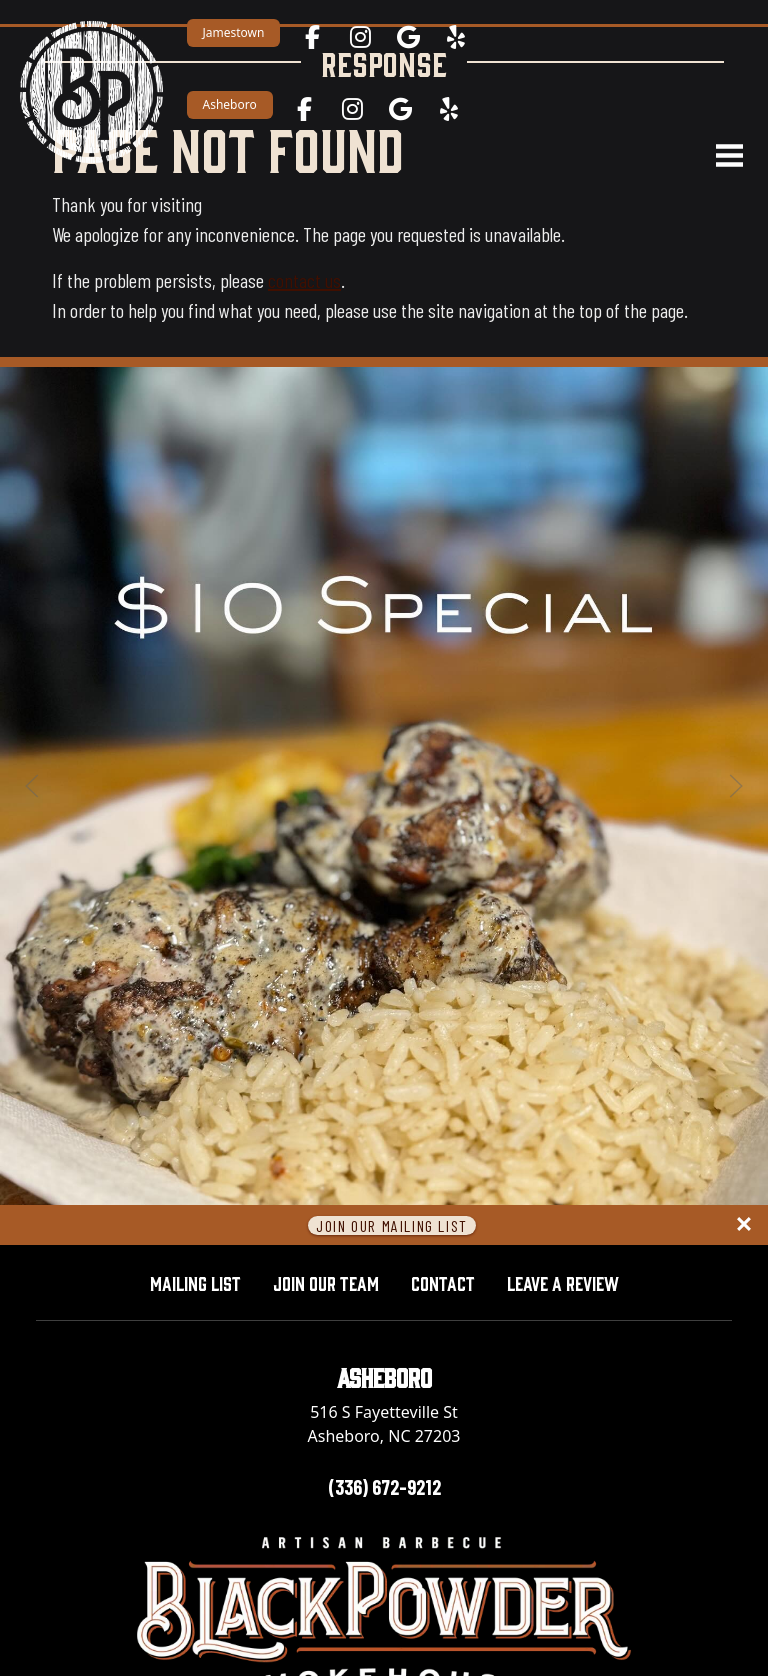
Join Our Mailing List (392, 1225)
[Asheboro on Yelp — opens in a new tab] (448, 109)
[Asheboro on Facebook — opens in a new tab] (304, 109)
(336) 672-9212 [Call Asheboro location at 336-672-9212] (384, 1487)
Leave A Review (571, 1280)
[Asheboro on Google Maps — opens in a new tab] (400, 109)
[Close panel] (744, 1225)
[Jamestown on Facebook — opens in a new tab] (312, 37)
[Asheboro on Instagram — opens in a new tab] (352, 109)
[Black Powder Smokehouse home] (91, 91)
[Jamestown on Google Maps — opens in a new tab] (408, 37)
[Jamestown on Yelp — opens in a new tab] (456, 37)
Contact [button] (443, 1282)
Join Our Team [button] (326, 1282)
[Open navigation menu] (721, 156)
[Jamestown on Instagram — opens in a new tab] (360, 37)
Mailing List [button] (195, 1282)
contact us (304, 280)
